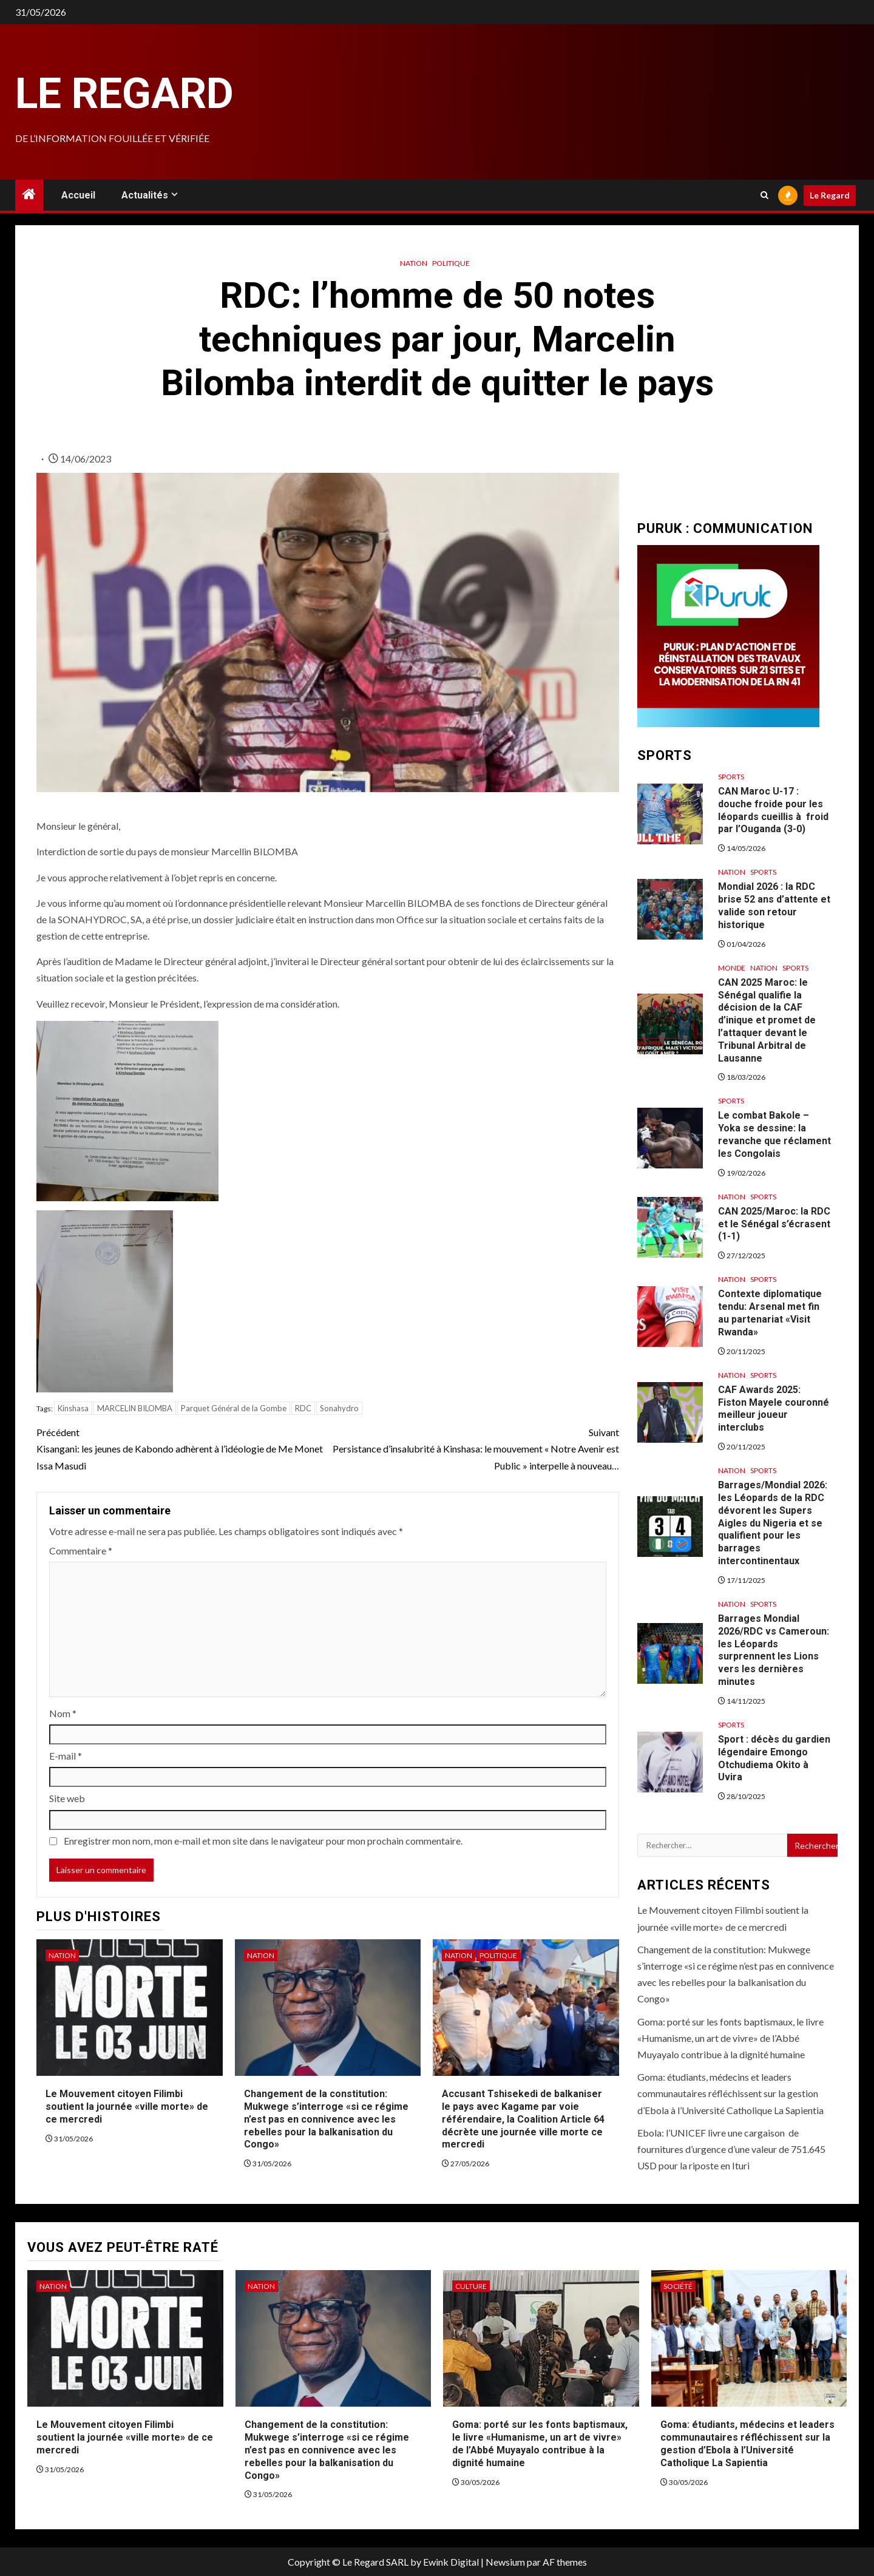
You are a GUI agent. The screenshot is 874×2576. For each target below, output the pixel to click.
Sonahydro (339, 1408)
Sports (731, 776)
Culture (471, 2286)
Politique (451, 263)
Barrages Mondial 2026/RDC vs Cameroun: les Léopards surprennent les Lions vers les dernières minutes (773, 1650)
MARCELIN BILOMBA (134, 1408)
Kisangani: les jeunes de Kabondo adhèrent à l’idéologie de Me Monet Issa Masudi (182, 1447)
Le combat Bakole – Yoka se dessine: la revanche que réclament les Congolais (774, 1134)
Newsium (505, 2562)
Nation (413, 263)
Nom (62, 1713)
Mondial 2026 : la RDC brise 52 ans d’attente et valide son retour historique (774, 905)
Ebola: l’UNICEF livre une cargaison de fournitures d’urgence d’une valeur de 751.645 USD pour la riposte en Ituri (731, 2149)
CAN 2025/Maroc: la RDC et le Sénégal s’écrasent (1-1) (774, 1223)
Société (678, 2286)
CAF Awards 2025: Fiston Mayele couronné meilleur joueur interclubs (773, 1408)
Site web (67, 1798)
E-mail (65, 1755)
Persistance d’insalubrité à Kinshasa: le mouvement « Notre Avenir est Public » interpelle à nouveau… (473, 1447)
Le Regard (124, 93)
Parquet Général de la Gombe (233, 1408)
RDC (303, 1408)
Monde (731, 967)
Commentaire (80, 1550)
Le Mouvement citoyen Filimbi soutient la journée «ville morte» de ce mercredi (127, 2106)
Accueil (78, 195)
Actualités (144, 195)
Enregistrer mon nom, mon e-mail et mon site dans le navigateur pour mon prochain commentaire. (263, 1840)
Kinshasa (73, 1408)
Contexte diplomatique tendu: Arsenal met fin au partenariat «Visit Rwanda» (770, 1312)
